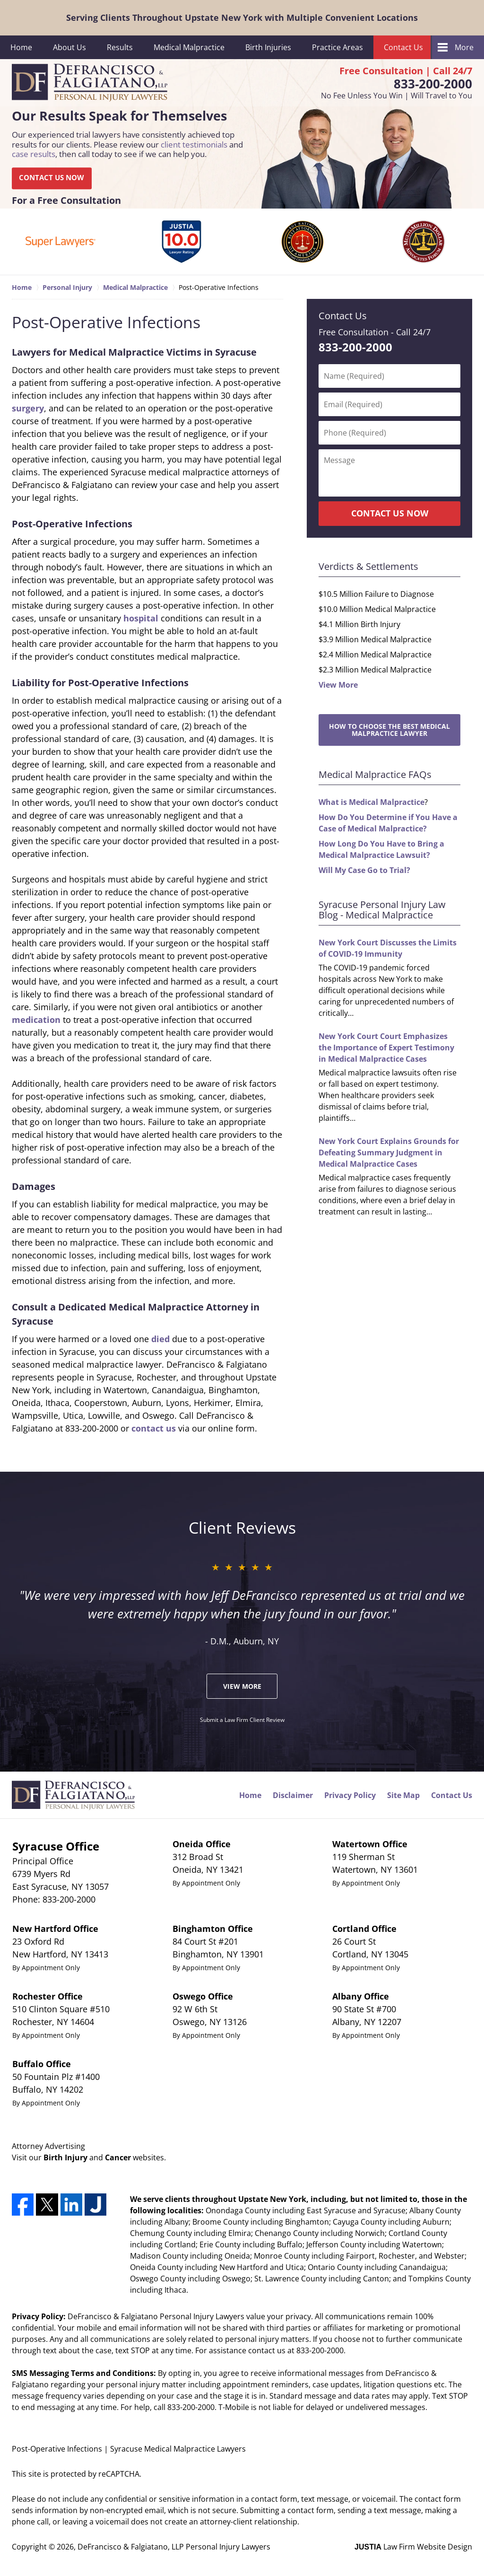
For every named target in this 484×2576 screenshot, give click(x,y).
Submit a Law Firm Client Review (242, 1720)
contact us (153, 1428)
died (160, 1339)
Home (21, 47)
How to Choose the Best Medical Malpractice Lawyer (389, 730)
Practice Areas (337, 47)
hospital (140, 618)
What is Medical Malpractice (371, 802)
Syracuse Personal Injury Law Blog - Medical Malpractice (382, 909)
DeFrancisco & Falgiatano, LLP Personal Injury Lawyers (174, 2546)
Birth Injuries (268, 47)
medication (36, 1019)
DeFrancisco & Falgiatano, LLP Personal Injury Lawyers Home (89, 83)
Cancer (118, 2157)
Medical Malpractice (189, 47)
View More (338, 685)
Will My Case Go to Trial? (364, 870)
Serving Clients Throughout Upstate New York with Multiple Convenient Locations (242, 17)
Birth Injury (65, 2157)
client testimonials (194, 144)
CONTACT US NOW (51, 178)
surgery (28, 408)
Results (120, 47)
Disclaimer (293, 1795)
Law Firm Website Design (413, 2546)
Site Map (403, 1795)
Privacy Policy (350, 1795)
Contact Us (403, 47)
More (464, 47)
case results (33, 154)
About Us (69, 47)
